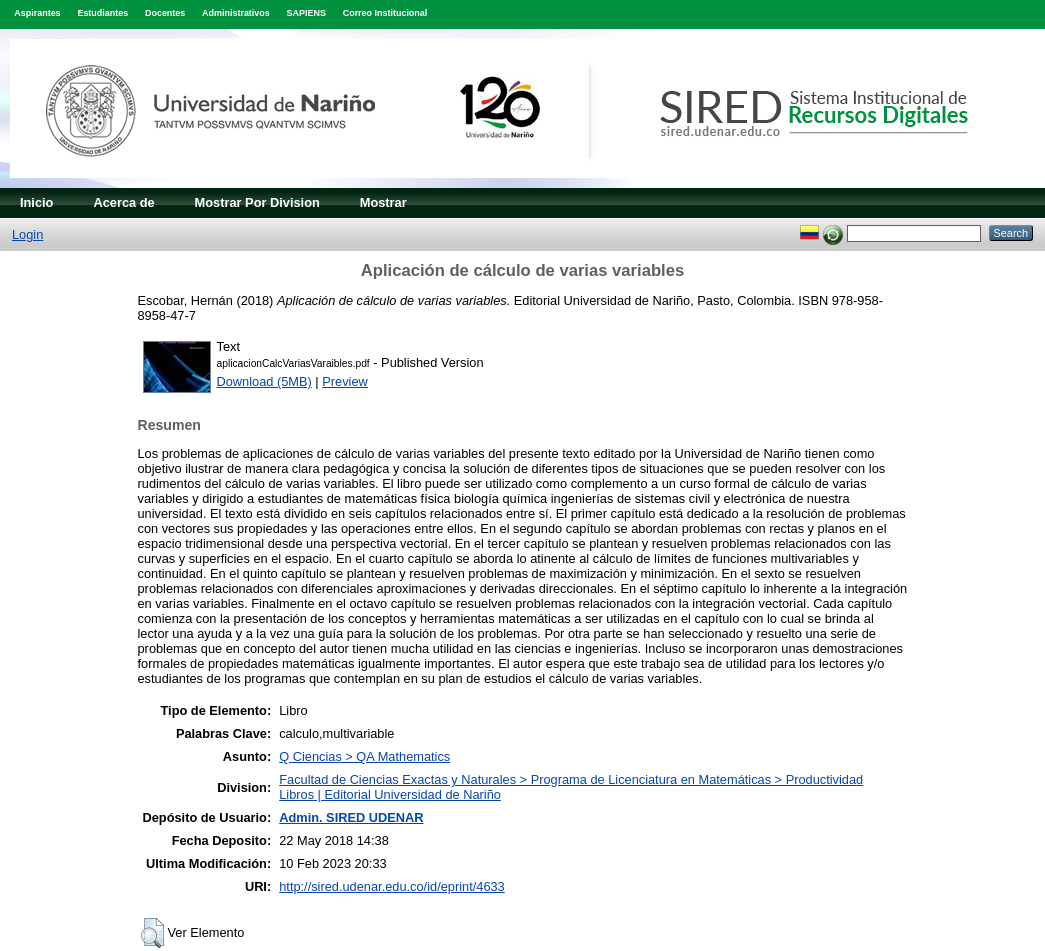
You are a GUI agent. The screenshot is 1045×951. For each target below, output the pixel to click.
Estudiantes (102, 13)
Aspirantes (37, 13)
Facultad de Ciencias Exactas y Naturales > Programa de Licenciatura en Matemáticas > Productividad (571, 779)
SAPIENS (306, 13)
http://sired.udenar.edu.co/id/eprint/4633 (392, 886)
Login (27, 234)
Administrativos (236, 13)
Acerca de (123, 202)
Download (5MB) (264, 381)
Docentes (165, 13)
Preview (345, 381)
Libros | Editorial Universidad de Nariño (390, 794)
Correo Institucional (385, 13)
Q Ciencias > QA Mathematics (364, 756)
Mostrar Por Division (257, 202)
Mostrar (383, 202)
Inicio (36, 202)
